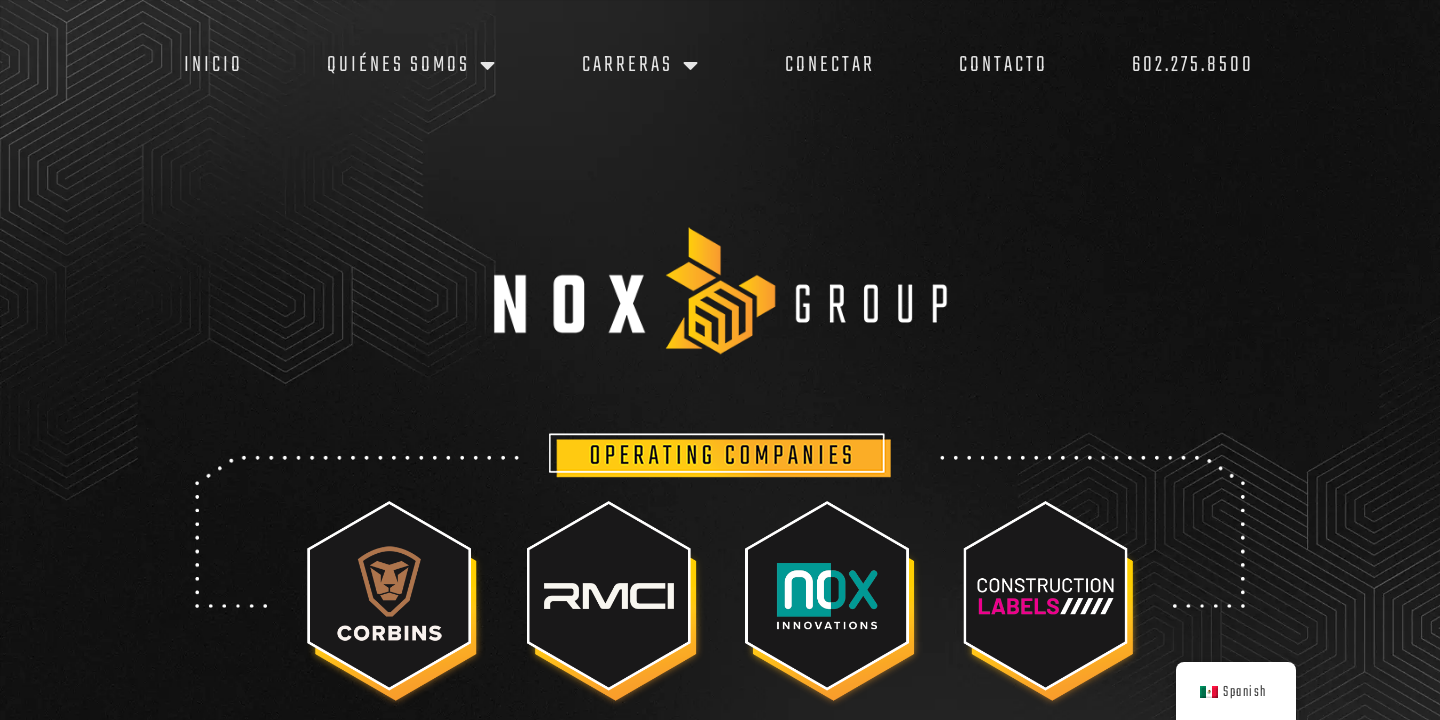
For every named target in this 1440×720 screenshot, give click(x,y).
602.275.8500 (1193, 65)
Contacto (1003, 65)
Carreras (641, 65)
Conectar (830, 65)
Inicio (213, 65)
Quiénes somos (412, 65)
